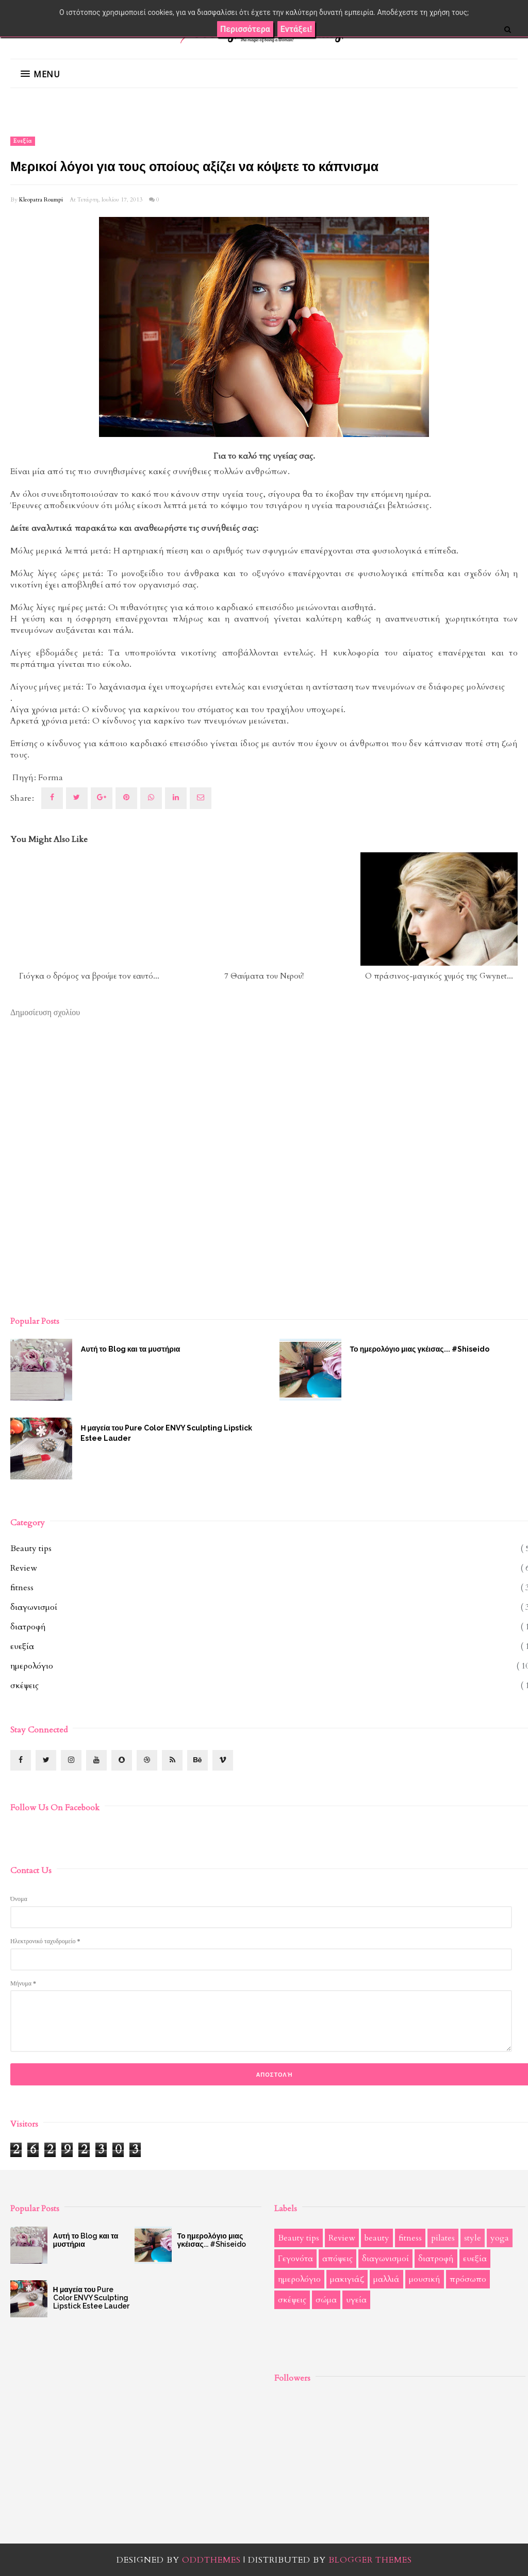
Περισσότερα (245, 29)
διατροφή (28, 1626)
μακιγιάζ (347, 2279)
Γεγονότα (295, 2258)
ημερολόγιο (31, 1666)
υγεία (356, 2299)
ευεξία (22, 141)
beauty (377, 2238)
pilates (443, 2238)
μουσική (424, 2279)
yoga (499, 2238)
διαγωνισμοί (33, 1607)
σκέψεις (24, 1685)
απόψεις (337, 2258)
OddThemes (211, 2560)
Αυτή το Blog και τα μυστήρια (130, 1349)
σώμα (326, 2299)
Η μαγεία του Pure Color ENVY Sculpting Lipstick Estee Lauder (166, 1433)
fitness (22, 1587)
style (472, 2238)
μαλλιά (386, 2279)
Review (23, 1568)
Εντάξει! (296, 29)
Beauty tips (31, 1548)
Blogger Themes (370, 2560)
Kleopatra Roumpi (41, 200)
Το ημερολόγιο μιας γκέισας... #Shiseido (211, 2240)
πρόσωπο (468, 2279)
